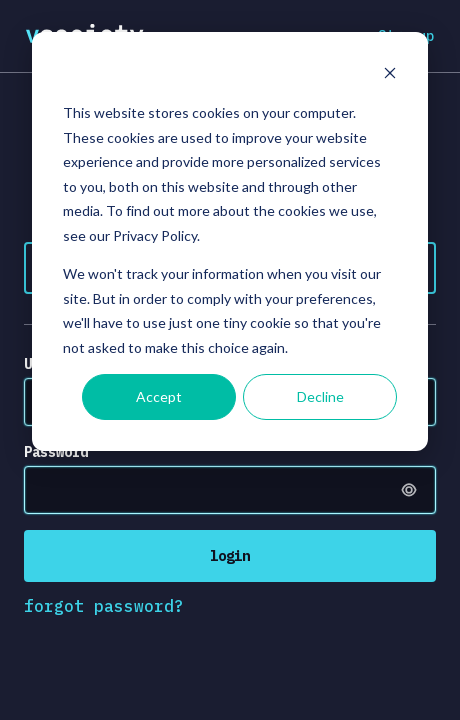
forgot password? (104, 606)
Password (56, 452)
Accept (159, 396)
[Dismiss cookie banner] (390, 75)
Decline (320, 396)
